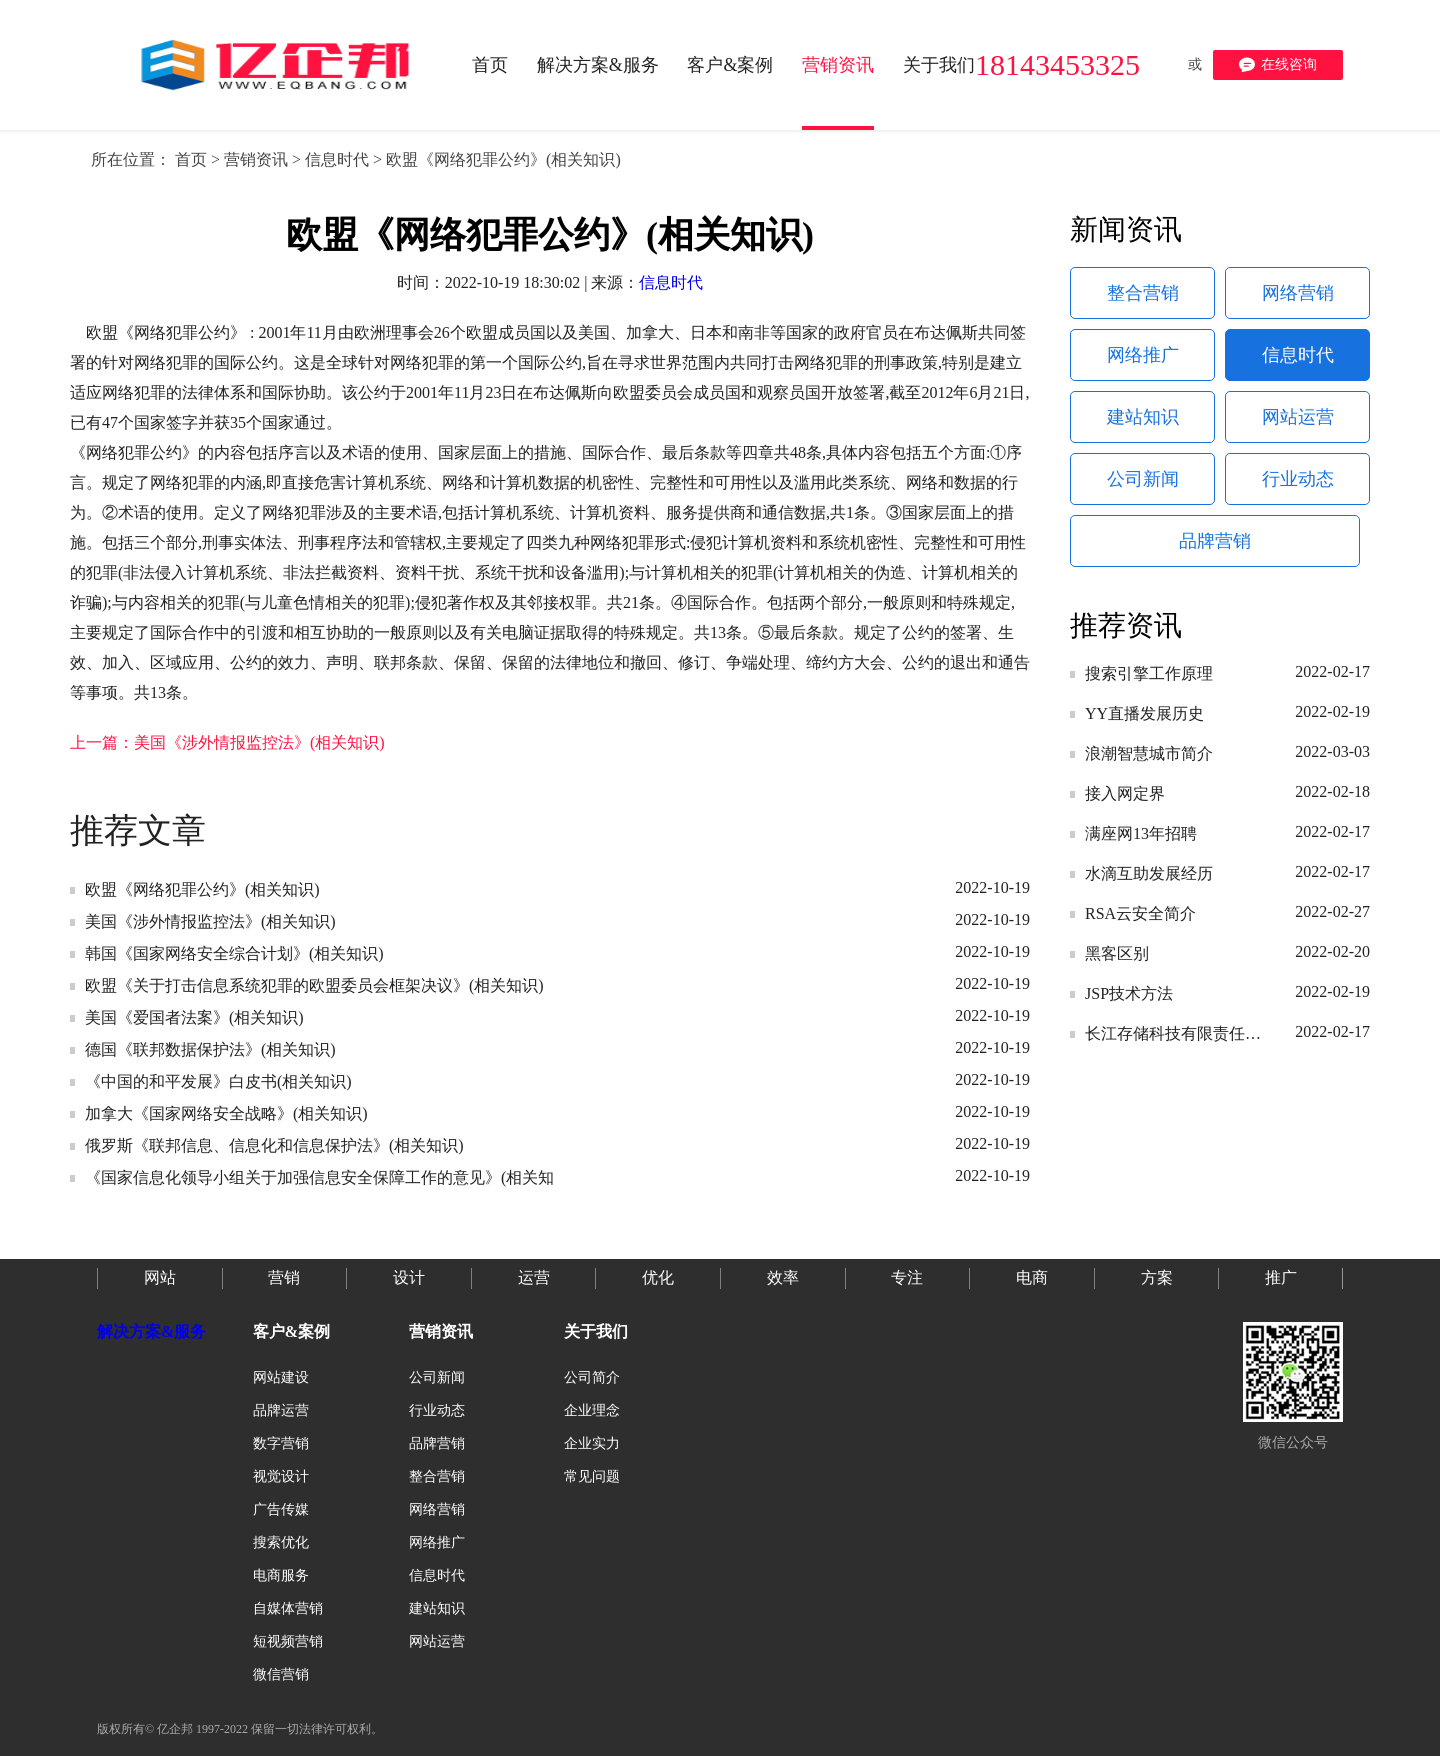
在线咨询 (1278, 65)
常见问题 (592, 1476)
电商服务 (281, 1575)
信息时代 (337, 159)
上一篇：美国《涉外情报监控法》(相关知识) (227, 742)
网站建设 (281, 1377)
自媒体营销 (288, 1608)
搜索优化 (281, 1542)
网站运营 (1298, 417)
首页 (191, 159)
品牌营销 (1215, 541)
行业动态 (1298, 479)
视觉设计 (281, 1476)
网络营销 (1298, 293)
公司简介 (592, 1377)
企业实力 (592, 1443)
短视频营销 (288, 1641)
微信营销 (281, 1674)
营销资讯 (256, 159)
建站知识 (1143, 417)
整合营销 (1143, 293)
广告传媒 (281, 1509)
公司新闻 (1143, 479)
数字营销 (281, 1443)
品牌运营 (281, 1410)
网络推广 (1143, 355)
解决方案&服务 (151, 1331)
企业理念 (592, 1410)
